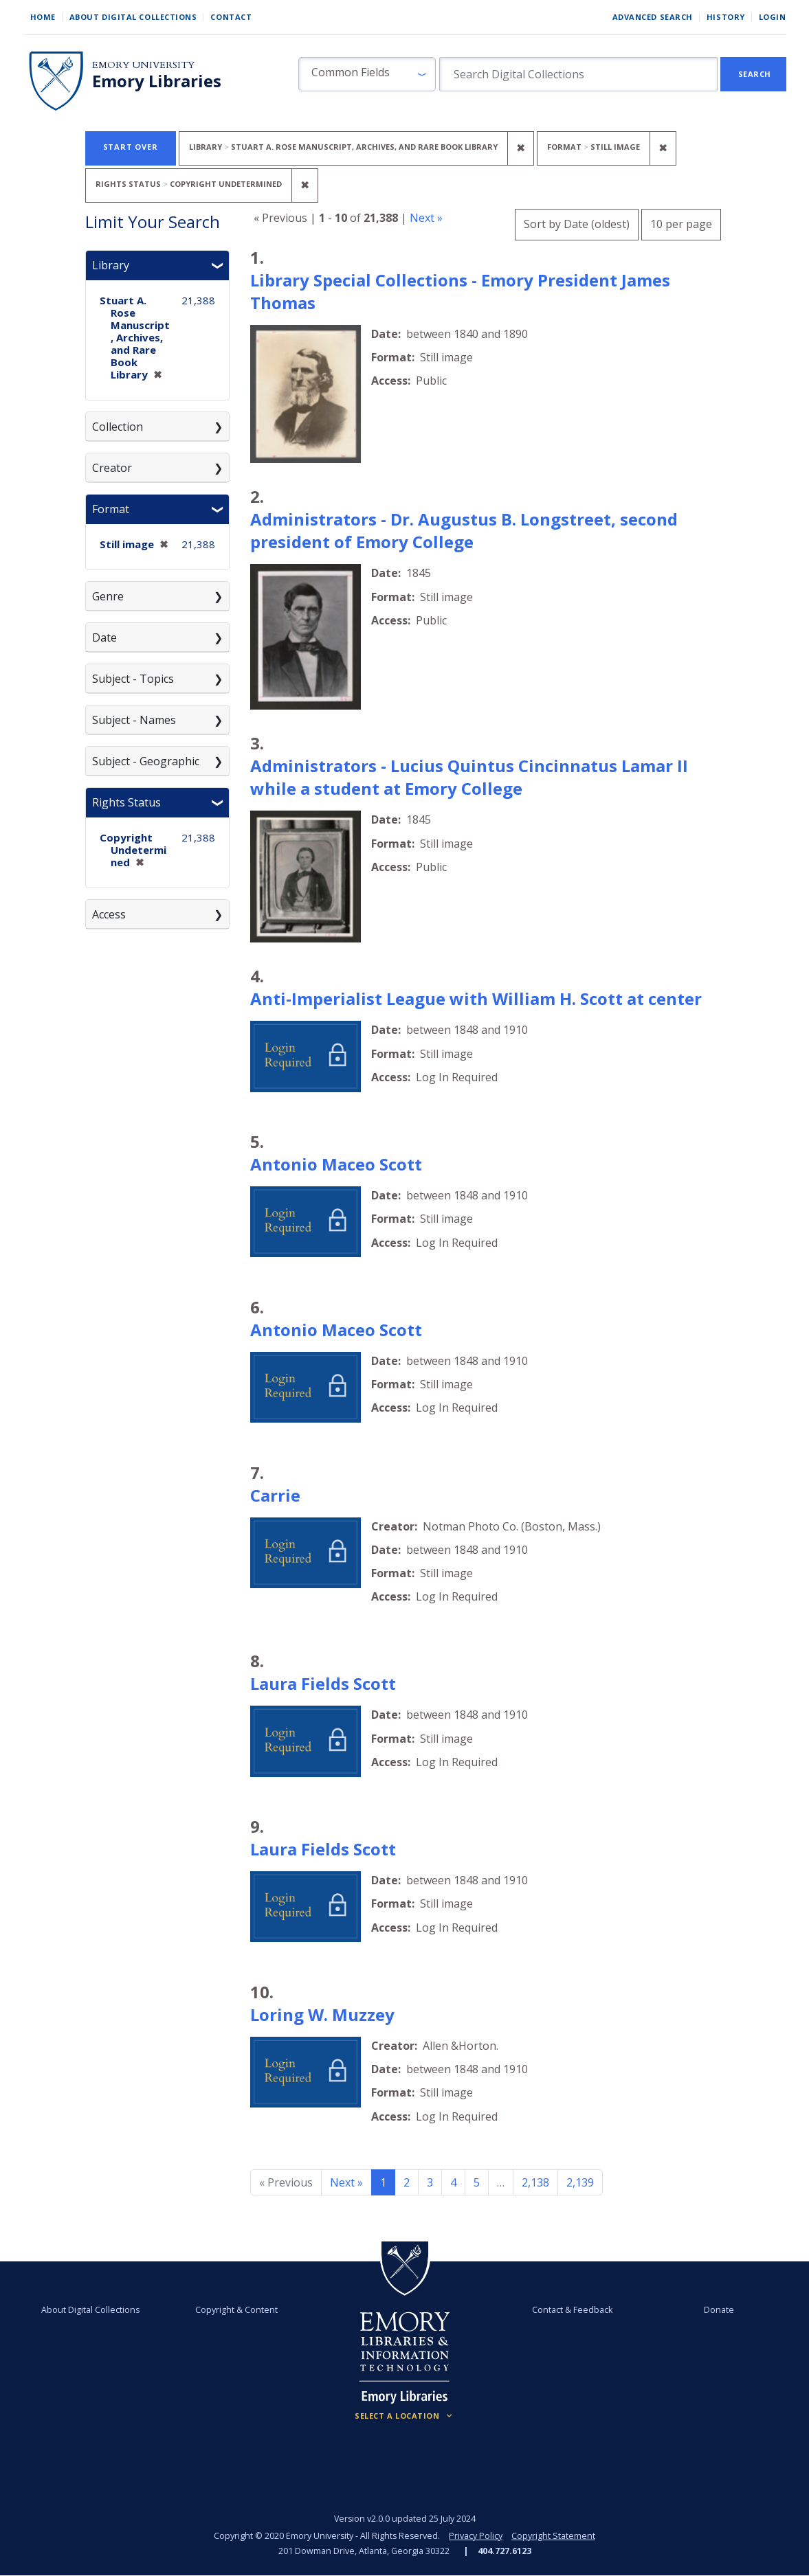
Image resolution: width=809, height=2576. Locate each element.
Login (772, 17)
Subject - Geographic (145, 761)
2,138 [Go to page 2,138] (535, 2182)
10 (681, 222)
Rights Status (126, 802)
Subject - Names (134, 719)
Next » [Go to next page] (346, 2182)
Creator (112, 467)
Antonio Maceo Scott (336, 1164)
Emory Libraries (156, 81)
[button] (367, 74)
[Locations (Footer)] (404, 2416)
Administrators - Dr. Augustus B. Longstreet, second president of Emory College (464, 530)
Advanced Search (652, 17)
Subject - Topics (133, 678)
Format (110, 509)
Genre (108, 596)
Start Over (130, 147)
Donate (719, 2310)
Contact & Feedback (572, 2310)
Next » (426, 217)
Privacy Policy (475, 2536)
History (726, 17)
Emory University (143, 64)
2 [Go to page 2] (406, 2182)
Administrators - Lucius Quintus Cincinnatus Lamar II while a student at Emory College (469, 777)
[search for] (578, 74)
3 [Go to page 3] (430, 2182)
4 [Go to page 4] (453, 2182)
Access (109, 914)
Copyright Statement (553, 2536)
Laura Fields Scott (323, 1683)
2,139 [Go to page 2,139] (580, 2182)
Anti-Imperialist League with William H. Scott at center (476, 998)
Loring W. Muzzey (322, 2014)
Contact (231, 17)
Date (104, 637)
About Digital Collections (133, 17)
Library (110, 265)
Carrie (275, 1495)
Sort (577, 223)
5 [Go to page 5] (477, 2182)
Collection (117, 426)
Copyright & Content (237, 2310)
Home (43, 17)
